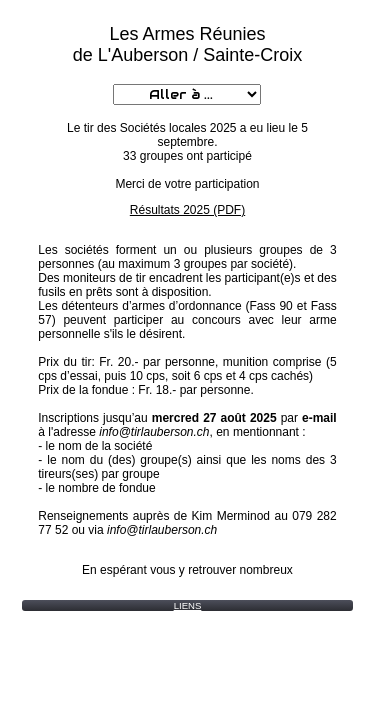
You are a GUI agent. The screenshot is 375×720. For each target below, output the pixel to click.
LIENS (188, 605)
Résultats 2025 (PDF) (187, 210)
